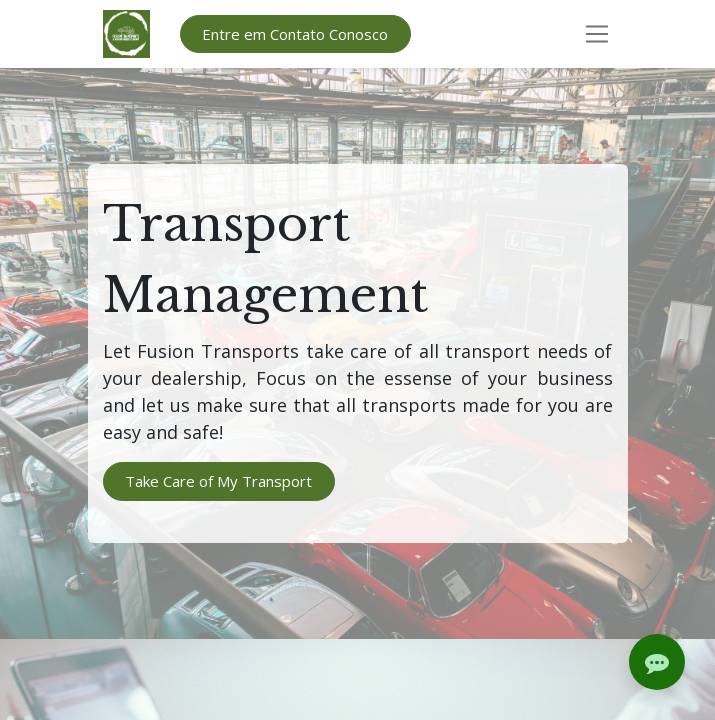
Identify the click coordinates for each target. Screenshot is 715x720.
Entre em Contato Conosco (295, 34)
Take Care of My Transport (218, 481)
